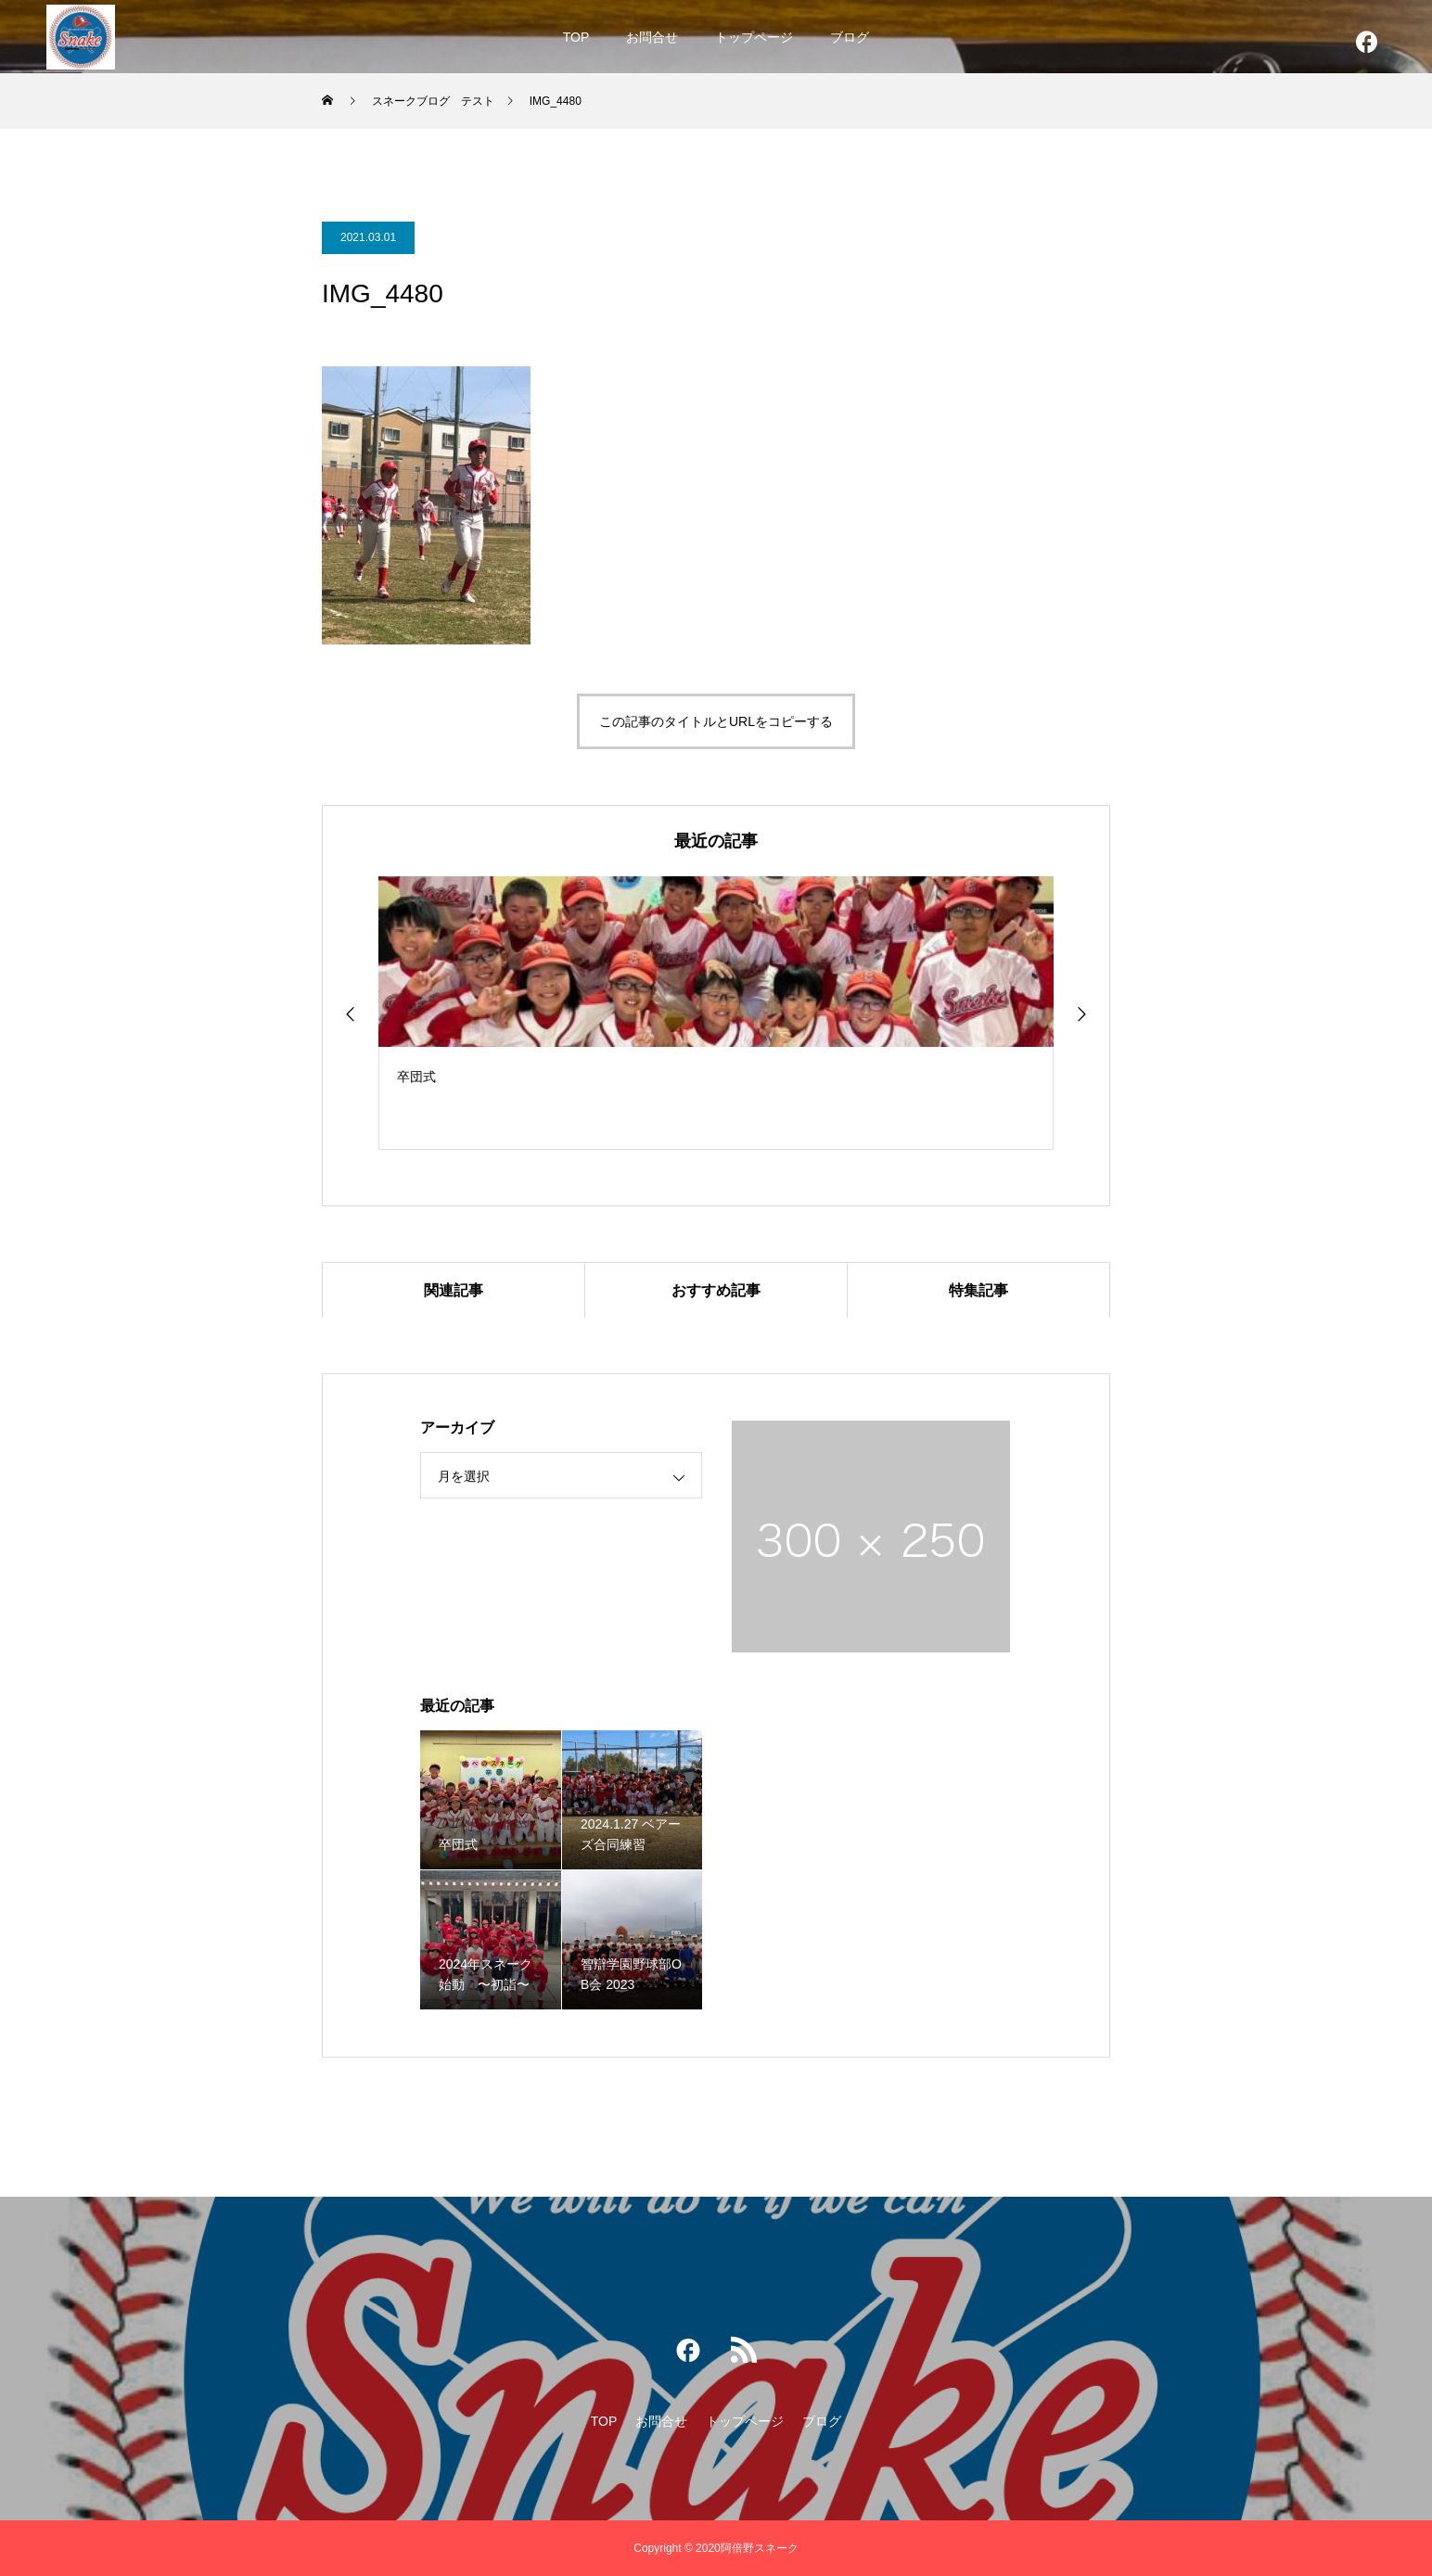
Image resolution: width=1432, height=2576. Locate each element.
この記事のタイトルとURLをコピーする (716, 721)
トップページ (754, 37)
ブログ (849, 37)
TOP (576, 37)
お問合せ (652, 37)
